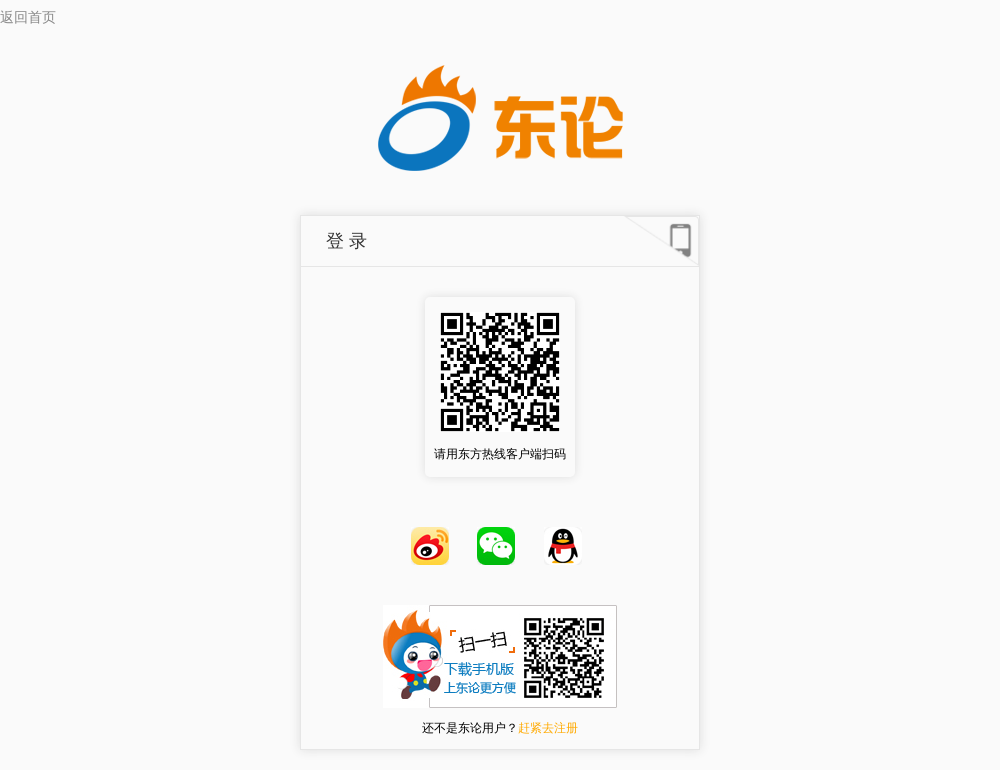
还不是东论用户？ (500, 728)
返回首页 (28, 17)
